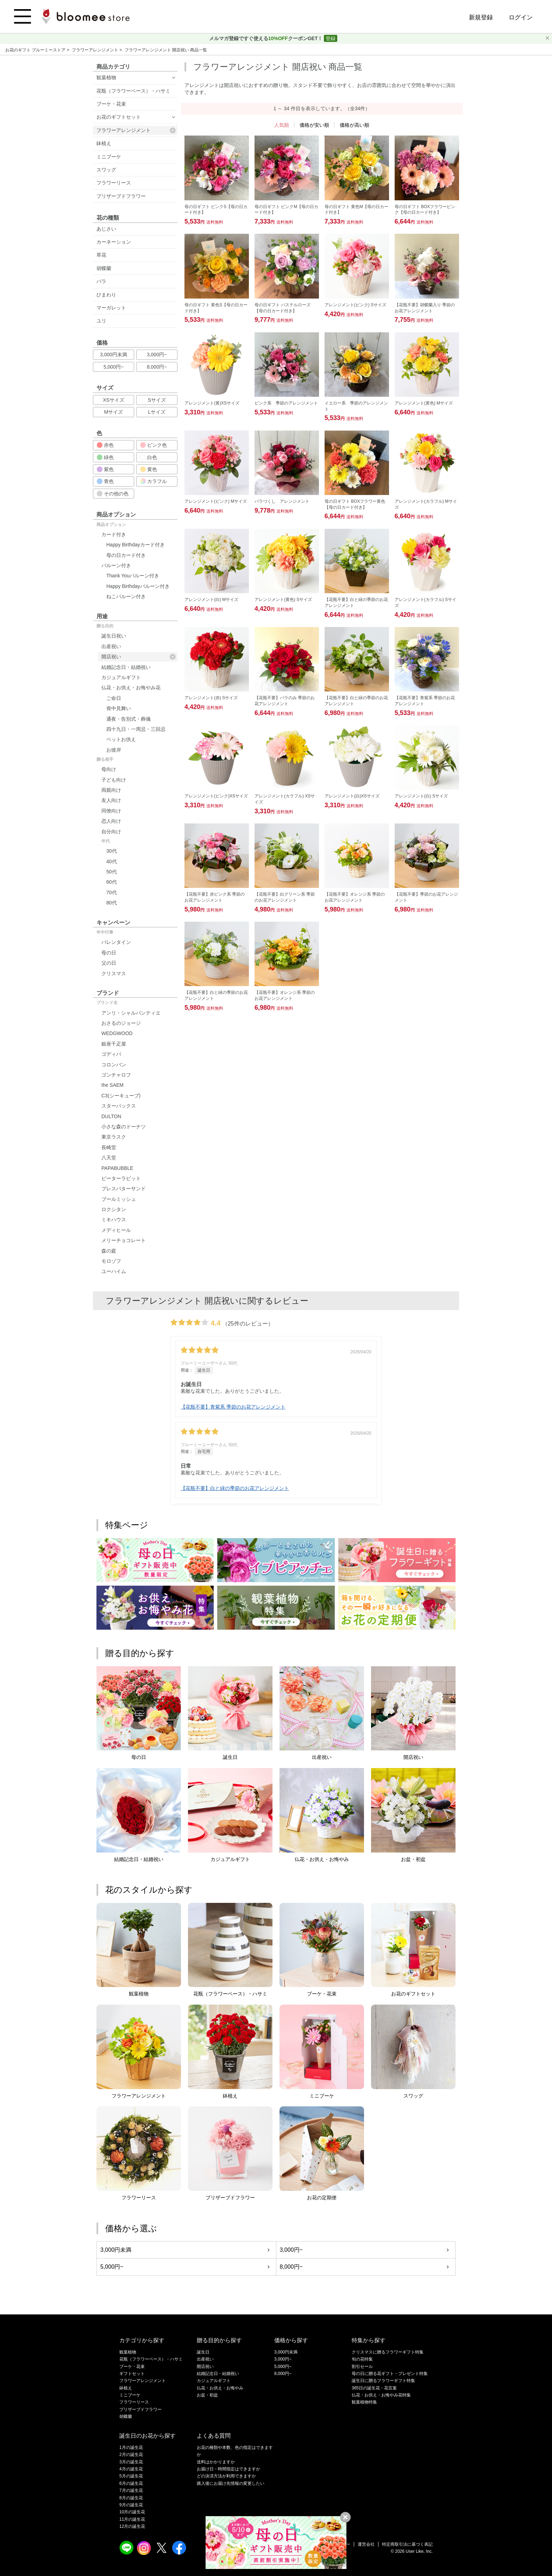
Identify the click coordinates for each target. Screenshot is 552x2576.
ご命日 (113, 698)
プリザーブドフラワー (121, 196)
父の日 (108, 963)
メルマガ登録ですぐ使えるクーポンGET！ (266, 38)
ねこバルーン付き (126, 596)
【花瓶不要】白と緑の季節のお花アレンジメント (235, 1488)
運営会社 (366, 2544)
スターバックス (118, 1106)
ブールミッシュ (118, 1199)
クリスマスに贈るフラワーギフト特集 (388, 2352)
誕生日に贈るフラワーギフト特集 (383, 2380)
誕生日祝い (113, 636)
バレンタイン (116, 942)
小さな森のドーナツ (123, 1126)
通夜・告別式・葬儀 (128, 719)
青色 (105, 481)
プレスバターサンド (123, 1188)
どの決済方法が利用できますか (226, 2476)
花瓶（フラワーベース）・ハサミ (133, 91)
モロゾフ (111, 1261)
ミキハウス (113, 1219)
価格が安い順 (314, 125)
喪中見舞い (118, 708)
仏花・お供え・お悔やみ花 (131, 687)
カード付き (113, 534)
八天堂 (108, 1157)
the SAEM (112, 1085)
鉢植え (103, 143)
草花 (101, 255)
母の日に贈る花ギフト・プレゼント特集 (390, 2373)
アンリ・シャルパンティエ (131, 1013)
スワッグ (106, 170)
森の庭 (108, 1251)
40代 (111, 861)
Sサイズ (157, 400)
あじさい (106, 229)
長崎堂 (108, 1147)
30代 (111, 851)
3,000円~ (157, 354)
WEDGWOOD (117, 1033)
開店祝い (138, 657)
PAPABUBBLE (117, 1168)
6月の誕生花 (131, 2483)
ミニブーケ (108, 156)
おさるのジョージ (121, 1023)
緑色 (105, 457)
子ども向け (113, 780)
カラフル (153, 481)
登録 (330, 38)
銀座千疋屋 (113, 1044)
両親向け (111, 790)
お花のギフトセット (118, 117)
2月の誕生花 (131, 2454)
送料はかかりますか (216, 2461)
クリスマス (113, 973)
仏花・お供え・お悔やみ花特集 (381, 2395)
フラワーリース (113, 183)
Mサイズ (113, 412)
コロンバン (113, 1064)
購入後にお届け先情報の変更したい (230, 2483)
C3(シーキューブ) (120, 1095)
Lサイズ (157, 412)
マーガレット (111, 308)
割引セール (362, 2366)
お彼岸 (113, 750)
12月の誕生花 (132, 2526)
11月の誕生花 (132, 2519)
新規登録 (481, 17)
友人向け (111, 800)
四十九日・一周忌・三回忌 (135, 729)
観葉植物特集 (364, 2402)
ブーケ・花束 (111, 104)
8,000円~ (157, 367)
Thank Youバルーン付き (132, 575)
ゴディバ (111, 1054)
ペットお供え (121, 739)
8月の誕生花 (131, 2497)
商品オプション (111, 524)
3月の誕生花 (131, 2461)
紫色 (105, 469)
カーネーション (113, 242)
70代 (111, 892)
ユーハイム (113, 1271)
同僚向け (111, 811)
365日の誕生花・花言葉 (374, 2388)
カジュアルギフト (121, 677)
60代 (111, 882)
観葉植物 (106, 77)
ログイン (521, 17)
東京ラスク (113, 1137)
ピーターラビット (121, 1178)
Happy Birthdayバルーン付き (138, 586)
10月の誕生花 (132, 2511)
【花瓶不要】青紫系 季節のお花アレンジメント (233, 1407)
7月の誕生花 (131, 2490)
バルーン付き (116, 565)
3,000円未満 (113, 354)
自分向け (111, 831)
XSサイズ (113, 400)
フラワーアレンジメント (95, 50)
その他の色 (112, 493)
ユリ (101, 321)
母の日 (108, 952)
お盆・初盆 (207, 2395)
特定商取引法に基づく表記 (407, 2544)
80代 (111, 902)
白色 (148, 457)
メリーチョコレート (123, 1240)
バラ (101, 281)
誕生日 (203, 2352)
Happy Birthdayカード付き (135, 544)
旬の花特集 (362, 2359)
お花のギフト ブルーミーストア (36, 50)
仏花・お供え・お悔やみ (220, 2388)
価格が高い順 (354, 125)
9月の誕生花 (131, 2504)
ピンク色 (153, 445)
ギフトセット (132, 2373)
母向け (108, 769)
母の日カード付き (126, 555)
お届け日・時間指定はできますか (228, 2469)
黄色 (148, 469)
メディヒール (116, 1230)
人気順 (281, 125)
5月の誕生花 (131, 2476)
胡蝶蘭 (103, 268)
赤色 (105, 445)
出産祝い (111, 646)
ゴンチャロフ (116, 1075)
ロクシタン (113, 1209)
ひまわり (106, 294)
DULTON (111, 1116)
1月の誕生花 (131, 2447)
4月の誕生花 (131, 2469)
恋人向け (111, 821)
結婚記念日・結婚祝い (126, 667)
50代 (111, 872)
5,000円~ (114, 367)
